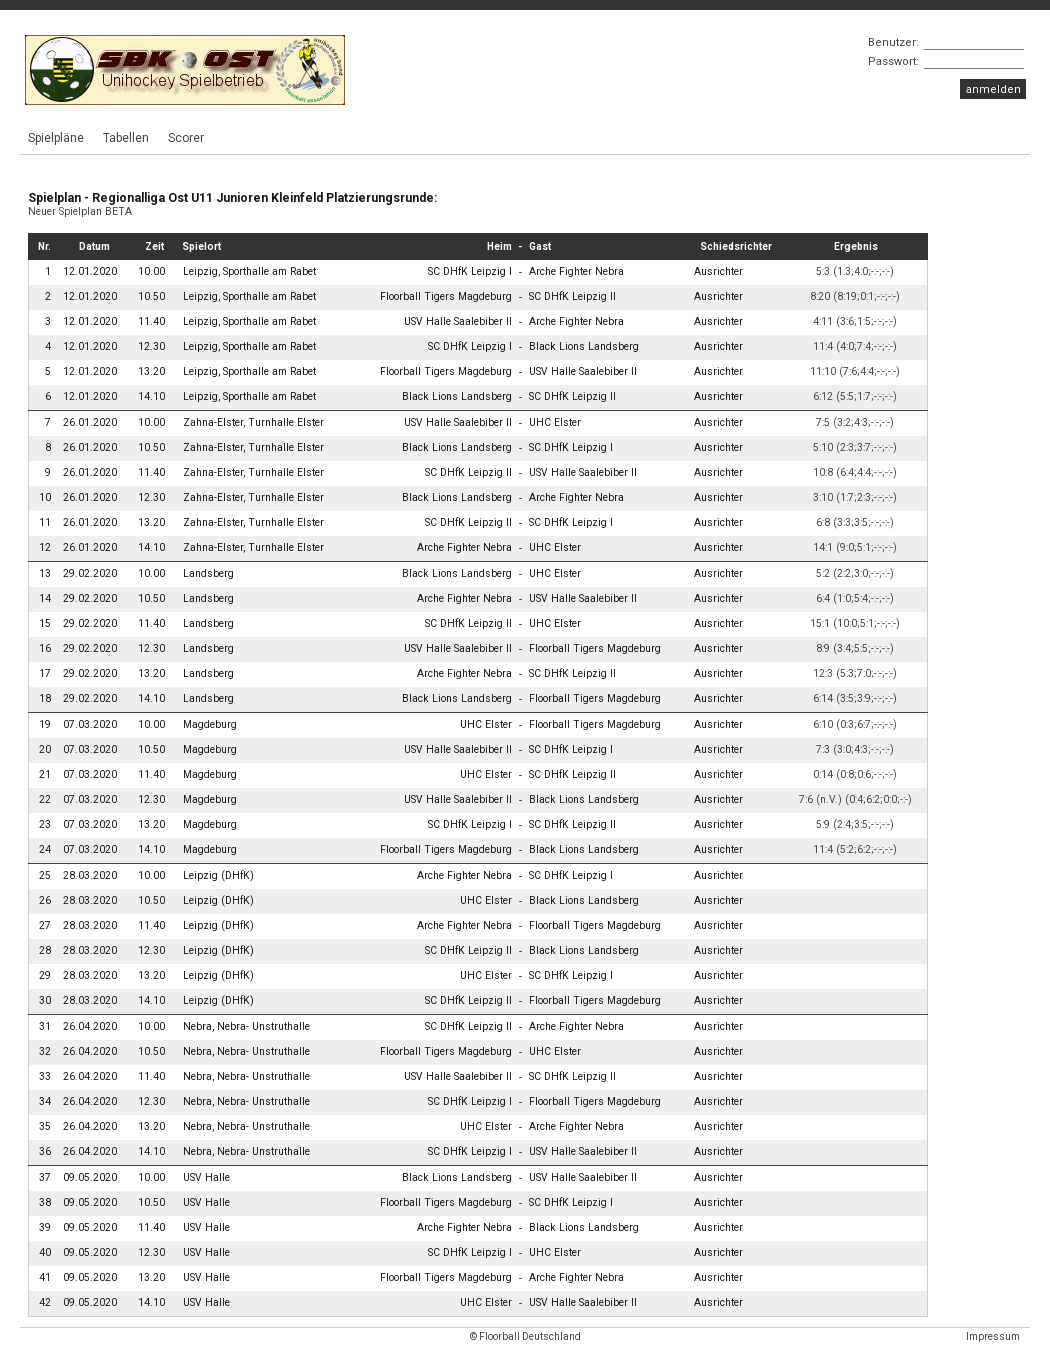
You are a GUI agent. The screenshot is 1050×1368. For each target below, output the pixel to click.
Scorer (186, 138)
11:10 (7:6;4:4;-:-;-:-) (855, 371)
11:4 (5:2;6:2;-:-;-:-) (855, 849)
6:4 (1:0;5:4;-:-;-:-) (855, 598)
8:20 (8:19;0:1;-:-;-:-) (855, 296)
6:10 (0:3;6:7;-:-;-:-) (855, 724)
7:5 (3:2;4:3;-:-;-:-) (855, 422)
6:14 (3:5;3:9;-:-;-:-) (855, 698)
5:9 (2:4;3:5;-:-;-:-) (855, 824)
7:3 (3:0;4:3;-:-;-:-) (855, 749)
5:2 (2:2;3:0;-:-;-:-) (855, 573)
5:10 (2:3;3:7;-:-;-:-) (855, 447)
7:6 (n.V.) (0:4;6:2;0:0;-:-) (855, 799)
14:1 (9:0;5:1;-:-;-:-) (855, 547)
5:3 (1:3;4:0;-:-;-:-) (855, 271)
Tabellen (126, 138)
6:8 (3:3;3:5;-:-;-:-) (855, 522)
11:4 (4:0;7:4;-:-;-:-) (855, 346)
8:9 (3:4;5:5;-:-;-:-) (855, 648)
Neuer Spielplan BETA (80, 211)
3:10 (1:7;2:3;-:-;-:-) (855, 497)
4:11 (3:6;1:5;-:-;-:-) (855, 321)
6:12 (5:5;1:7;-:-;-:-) (855, 396)
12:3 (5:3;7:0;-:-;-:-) (855, 673)
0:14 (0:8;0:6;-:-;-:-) (855, 774)
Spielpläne (56, 138)
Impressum (993, 1336)
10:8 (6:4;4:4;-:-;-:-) (855, 472)
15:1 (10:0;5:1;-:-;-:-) (855, 623)
